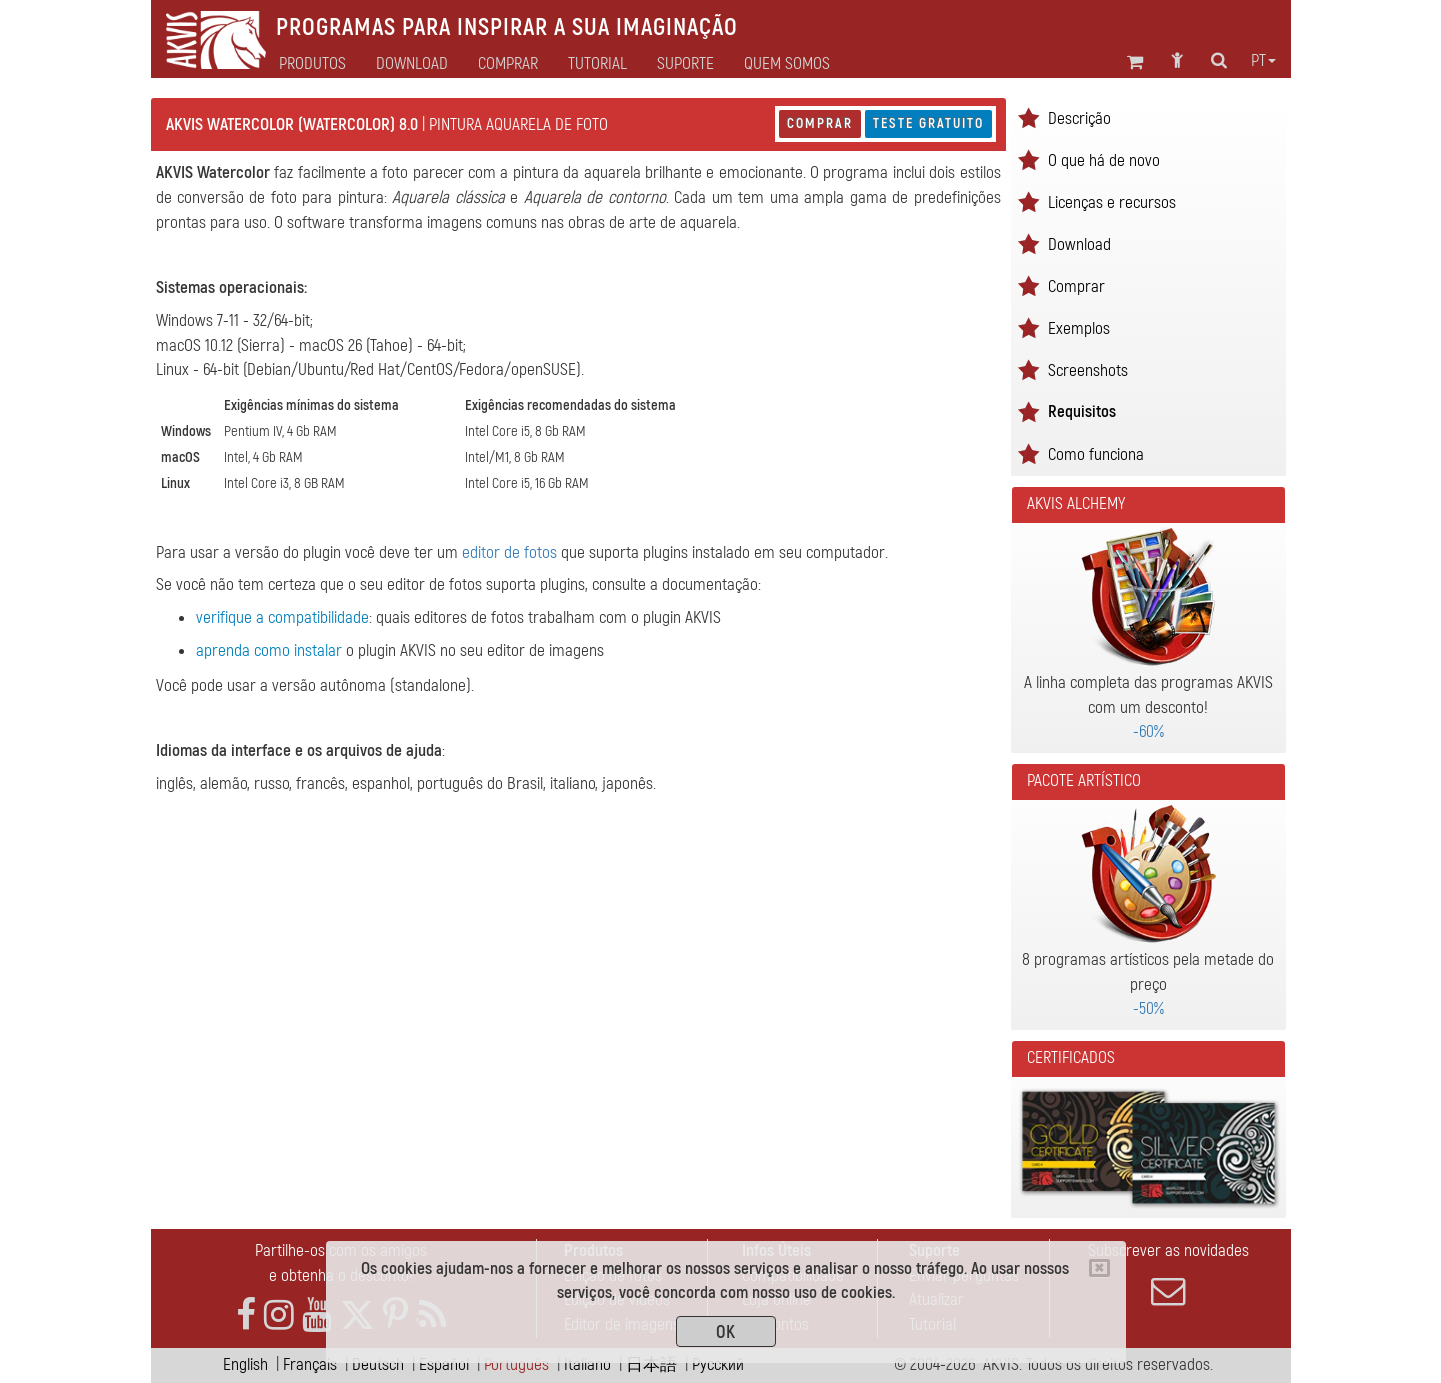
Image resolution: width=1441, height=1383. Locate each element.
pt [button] (1263, 61)
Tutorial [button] (597, 64)
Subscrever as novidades (1169, 1274)
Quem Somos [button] (787, 64)
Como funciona (1096, 454)
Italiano (587, 1364)
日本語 (651, 1364)
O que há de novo (1104, 160)
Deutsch (378, 1364)
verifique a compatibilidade (282, 617)
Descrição (1079, 118)
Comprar (820, 123)
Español (444, 1364)
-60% (1148, 731)
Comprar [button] (508, 64)
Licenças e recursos (1112, 202)
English (245, 1364)
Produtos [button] (312, 64)
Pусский (718, 1364)
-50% (1148, 1008)
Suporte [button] (685, 64)
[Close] (1099, 1268)
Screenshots (1088, 370)
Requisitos (1082, 411)
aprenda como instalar (269, 650)
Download (412, 64)
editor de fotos (509, 552)
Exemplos (1079, 328)
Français (310, 1364)
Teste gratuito (928, 123)
